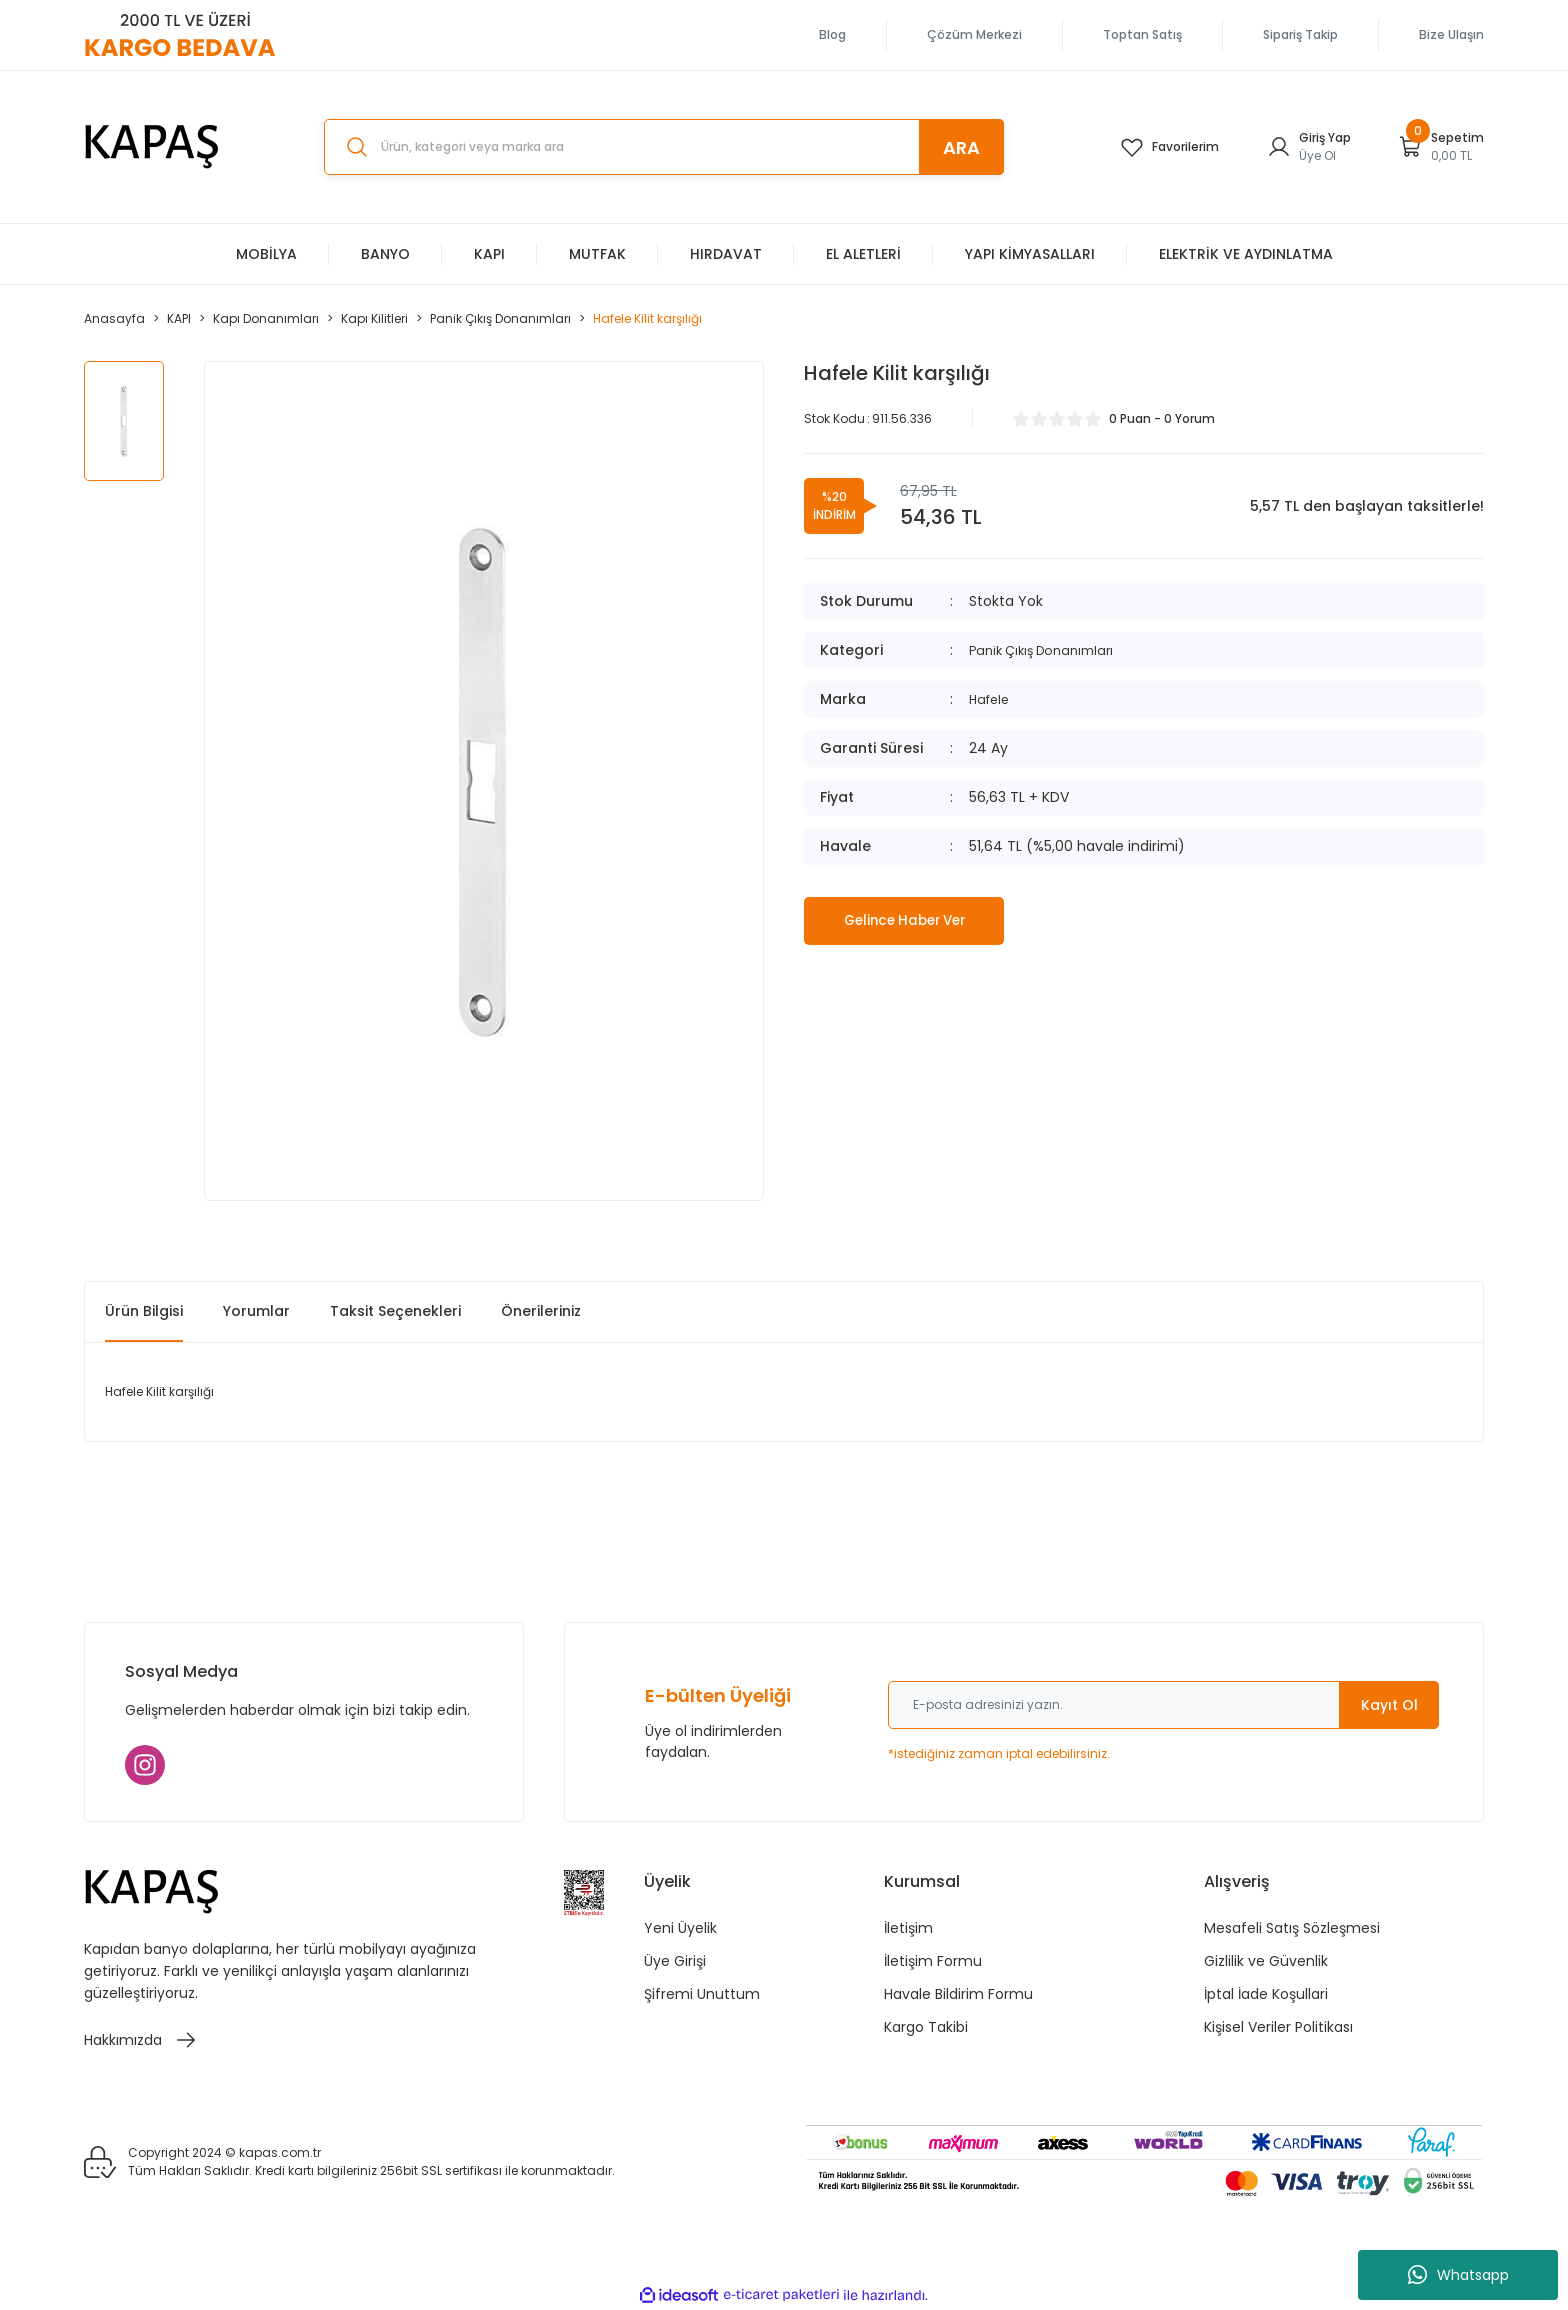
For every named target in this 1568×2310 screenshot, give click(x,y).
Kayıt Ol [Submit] (1389, 1705)
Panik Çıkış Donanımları (1048, 650)
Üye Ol (1317, 155)
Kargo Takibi (926, 2027)
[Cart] (1441, 147)
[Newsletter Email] (1163, 1705)
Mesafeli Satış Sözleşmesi (1292, 1928)
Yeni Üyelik (680, 1928)
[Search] (664, 147)
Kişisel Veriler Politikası (1278, 2027)
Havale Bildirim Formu (958, 1994)
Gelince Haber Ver (904, 920)
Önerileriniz (541, 1311)
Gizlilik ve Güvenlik (1266, 1961)
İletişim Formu (933, 1961)
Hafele (991, 699)
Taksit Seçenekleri (395, 1311)
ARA (961, 147)
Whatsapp (1458, 2275)
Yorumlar (256, 1311)
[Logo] (152, 147)
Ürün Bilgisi (144, 1311)
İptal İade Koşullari (1266, 1994)
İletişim (908, 1928)
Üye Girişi (675, 1961)
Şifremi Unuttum (702, 1994)
